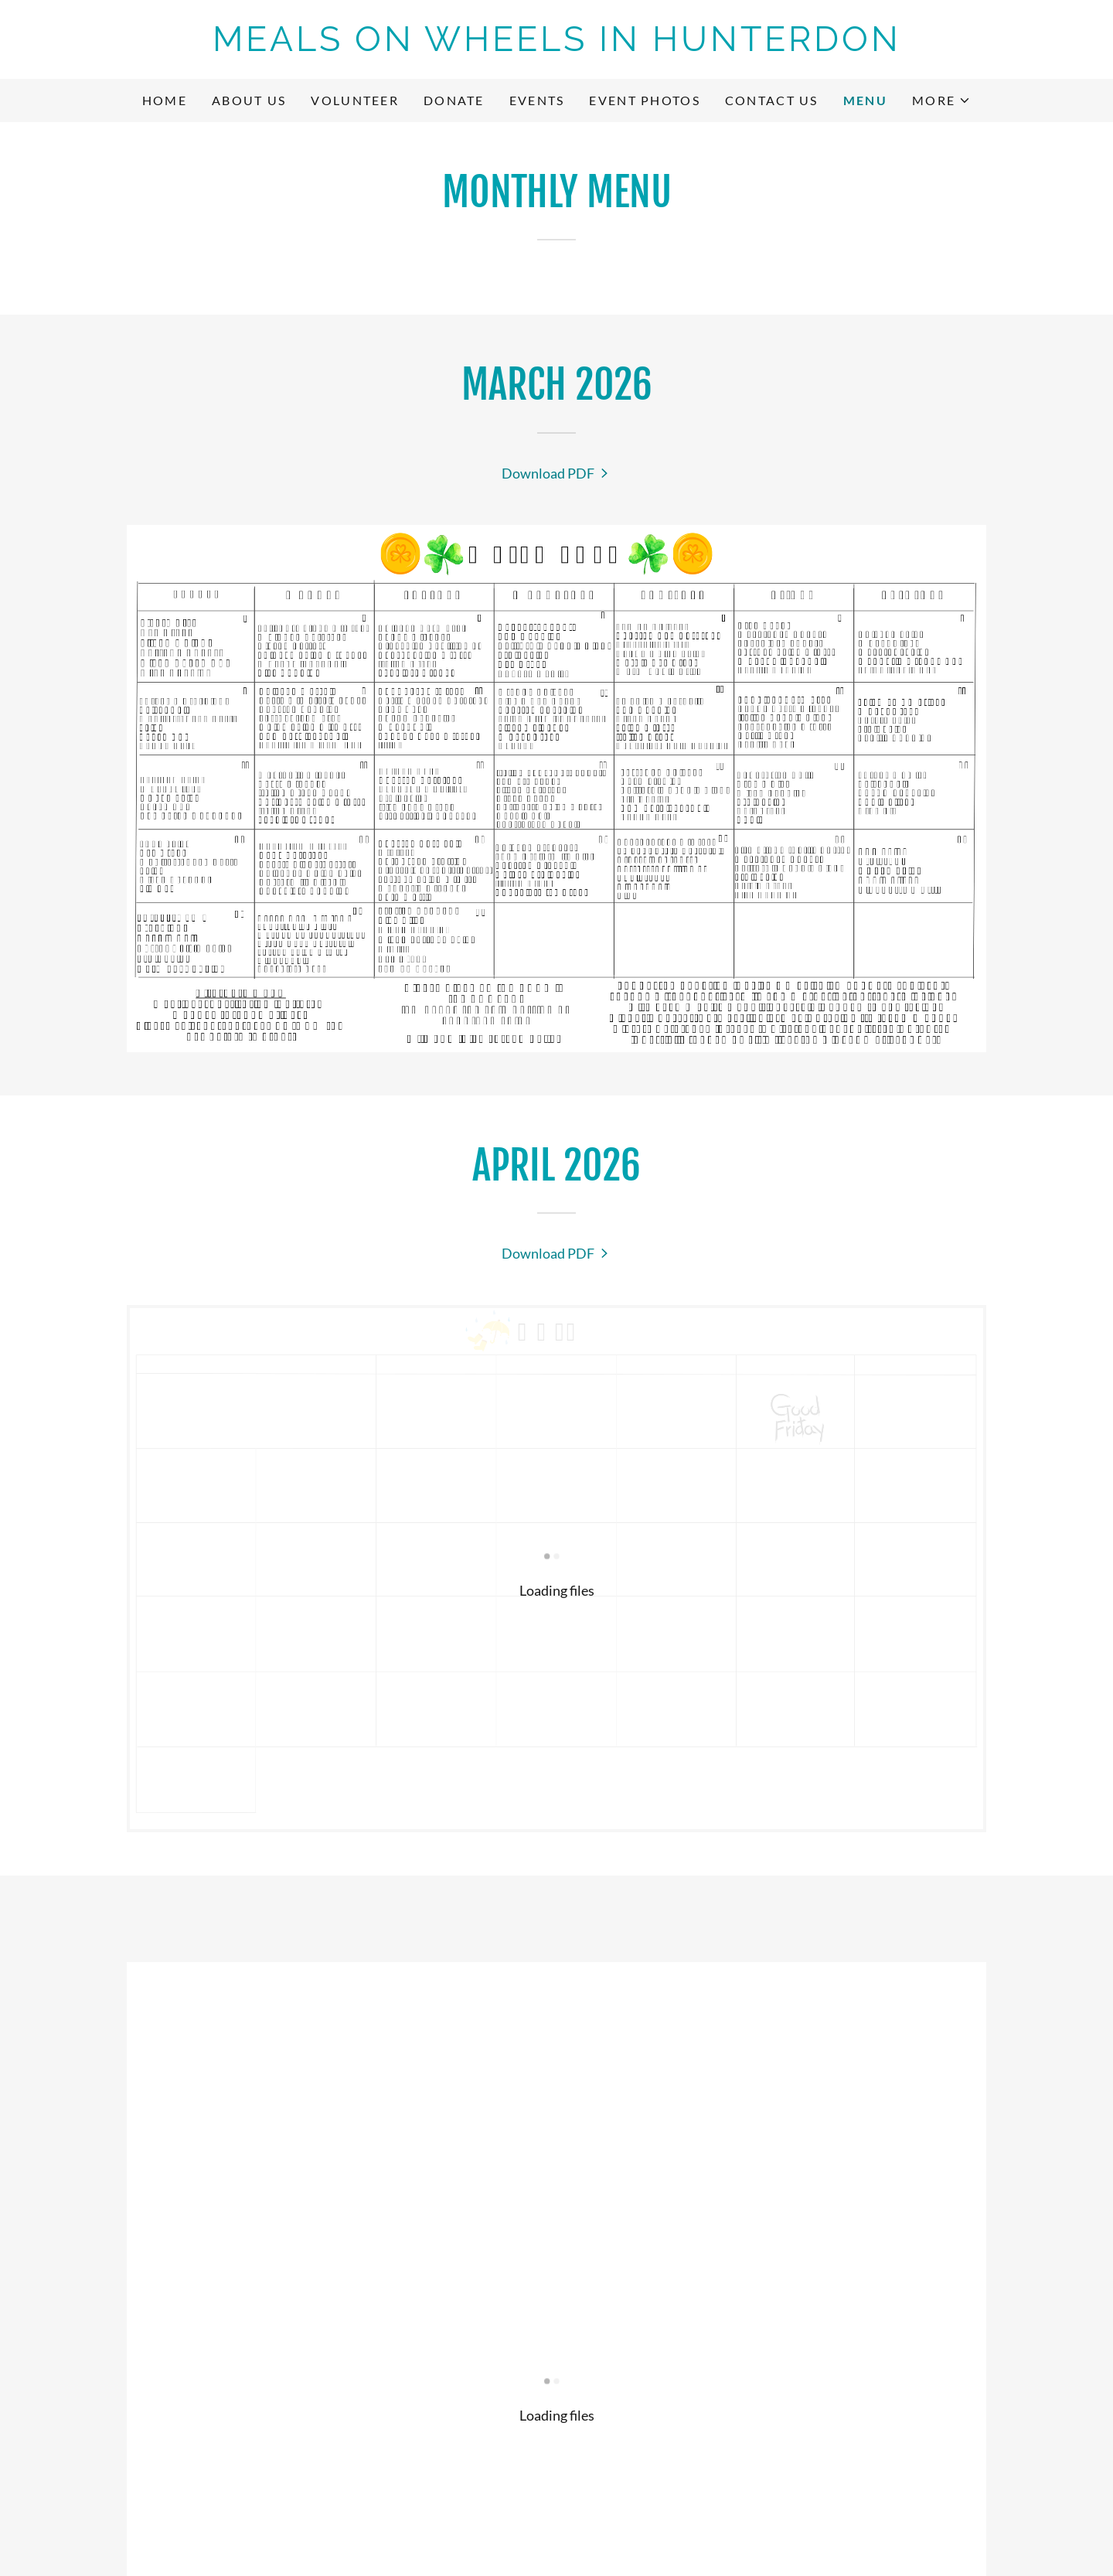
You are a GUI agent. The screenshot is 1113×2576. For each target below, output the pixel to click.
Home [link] (164, 100)
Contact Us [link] (772, 100)
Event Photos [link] (644, 100)
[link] (556, 45)
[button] (941, 100)
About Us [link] (249, 100)
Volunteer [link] (355, 100)
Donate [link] (454, 100)
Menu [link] (865, 100)
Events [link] (537, 100)
